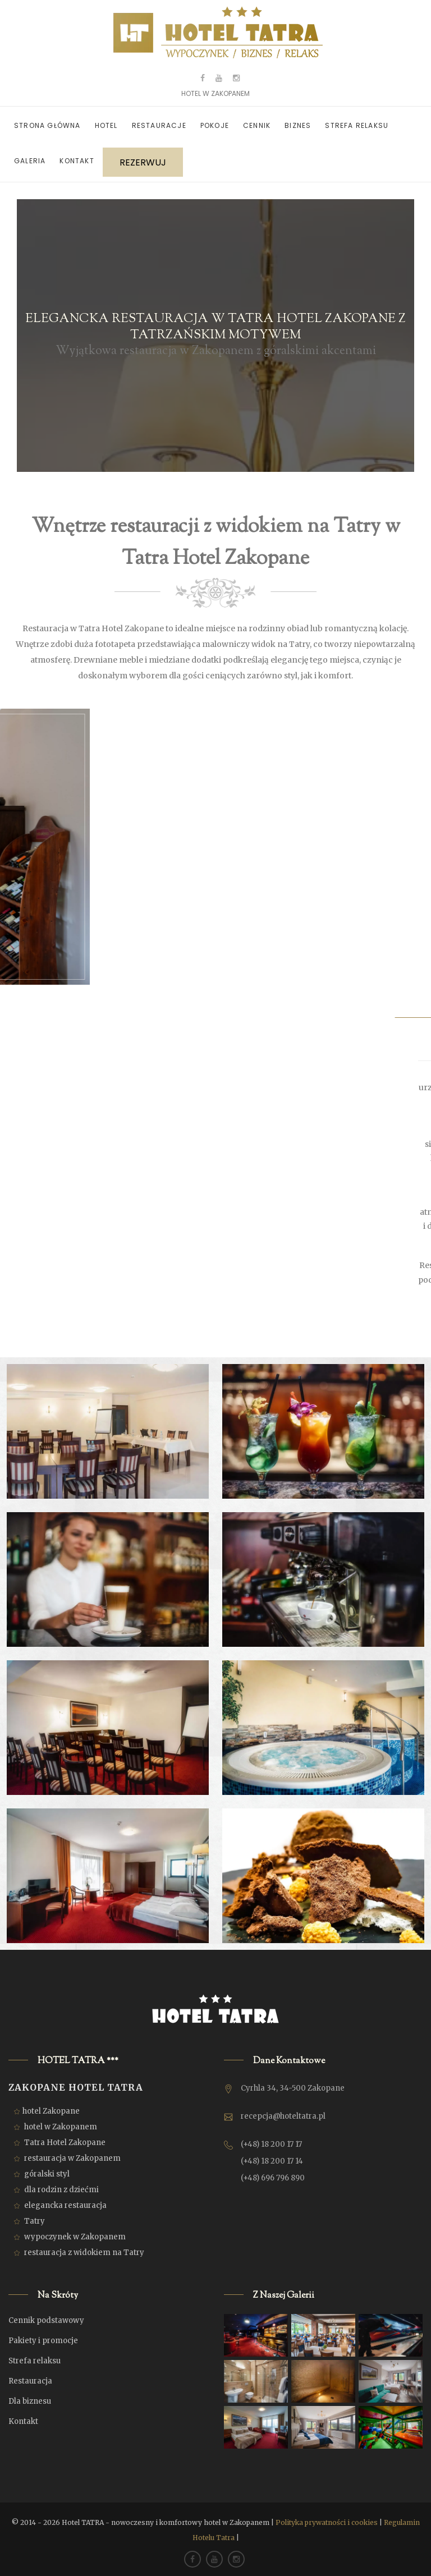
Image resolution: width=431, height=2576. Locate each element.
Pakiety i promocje (43, 2340)
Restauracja (30, 2381)
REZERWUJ (143, 162)
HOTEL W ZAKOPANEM (215, 93)
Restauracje (159, 125)
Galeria (29, 161)
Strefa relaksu (356, 125)
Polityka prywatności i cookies (327, 2522)
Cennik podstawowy (46, 2320)
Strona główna (47, 125)
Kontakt (76, 161)
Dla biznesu (29, 2401)
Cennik (256, 125)
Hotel (106, 125)
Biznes (298, 125)
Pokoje (214, 125)
